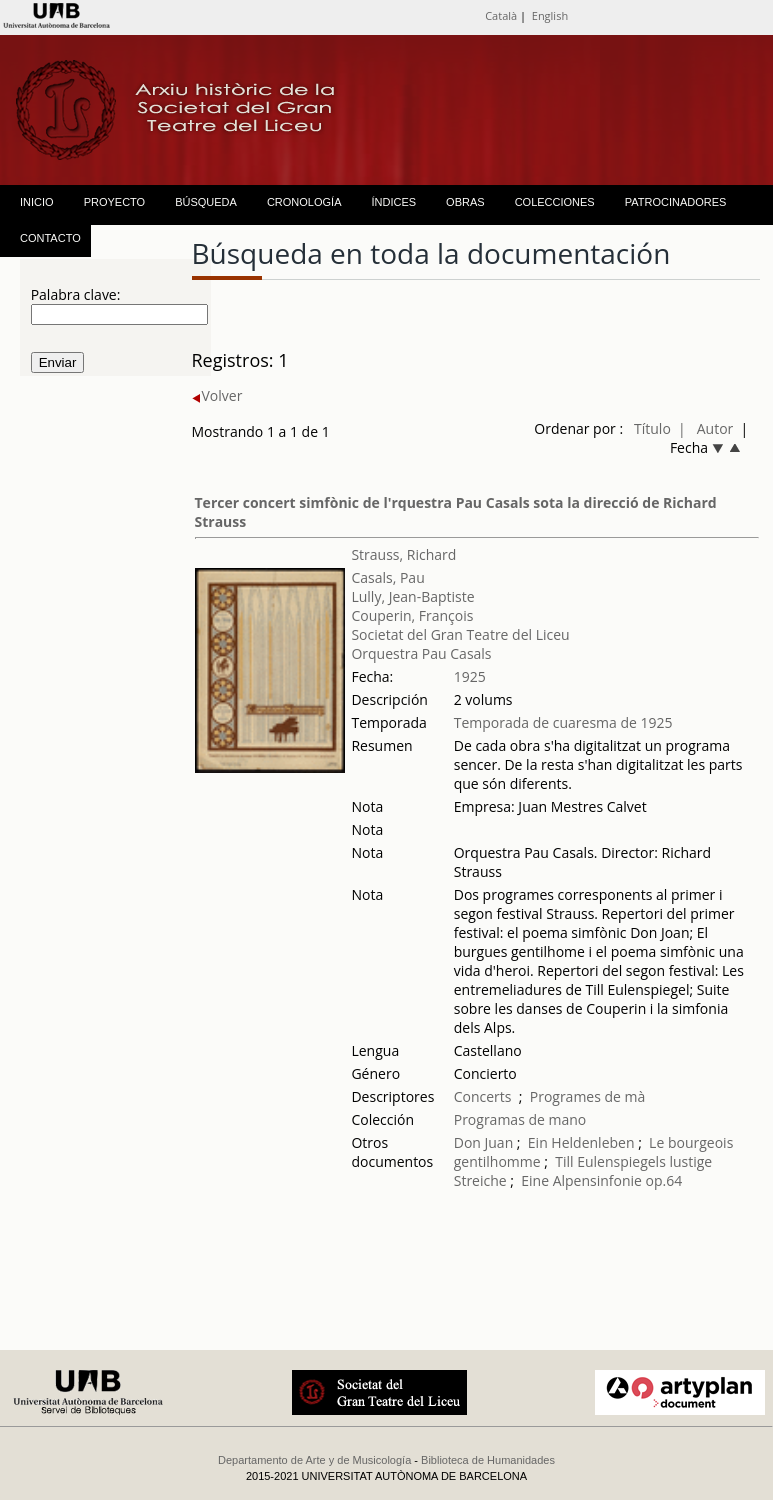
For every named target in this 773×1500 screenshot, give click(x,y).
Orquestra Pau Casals (421, 653)
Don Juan (484, 1142)
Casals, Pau (387, 577)
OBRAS (465, 202)
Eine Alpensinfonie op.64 (601, 1180)
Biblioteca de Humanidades (488, 1460)
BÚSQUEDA (206, 202)
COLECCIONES (555, 202)
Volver (217, 395)
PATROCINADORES (676, 202)
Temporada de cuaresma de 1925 (563, 722)
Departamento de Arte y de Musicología (314, 1460)
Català (501, 15)
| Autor (705, 428)
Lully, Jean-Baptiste (412, 596)
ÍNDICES (393, 202)
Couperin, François (412, 615)
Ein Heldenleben (581, 1142)
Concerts (483, 1096)
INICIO (37, 202)
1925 (470, 676)
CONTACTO (50, 238)
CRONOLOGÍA (304, 202)
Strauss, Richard (403, 554)
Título (652, 428)
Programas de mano (520, 1119)
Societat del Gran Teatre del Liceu (460, 634)
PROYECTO (115, 202)
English (550, 15)
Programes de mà (588, 1096)
